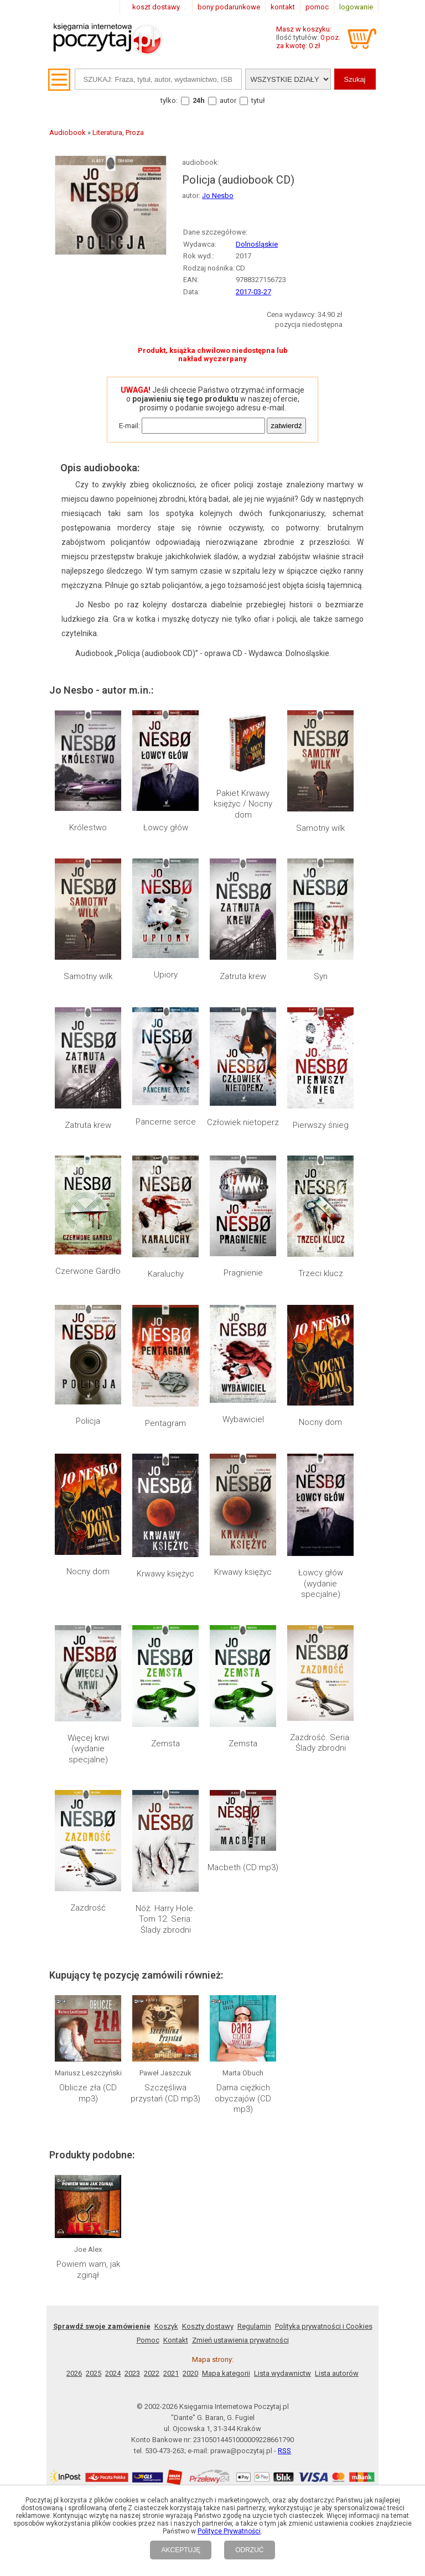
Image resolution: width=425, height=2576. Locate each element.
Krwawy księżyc (165, 1574)
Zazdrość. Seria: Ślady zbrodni (320, 1627)
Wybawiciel (243, 1419)
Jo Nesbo (218, 195)
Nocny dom (320, 1422)
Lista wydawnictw (282, 2030)
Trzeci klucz (320, 1273)
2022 (151, 2030)
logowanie (356, 7)
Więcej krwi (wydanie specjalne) (88, 1633)
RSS (284, 2108)
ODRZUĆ (249, 2550)
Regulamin (254, 1983)
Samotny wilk (320, 828)
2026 (74, 2030)
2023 (132, 2030)
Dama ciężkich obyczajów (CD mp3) (243, 1817)
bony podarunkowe (229, 7)
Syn (321, 976)
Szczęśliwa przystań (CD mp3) (165, 1812)
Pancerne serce (166, 1122)
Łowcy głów (165, 827)
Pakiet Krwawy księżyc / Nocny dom (243, 804)
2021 (171, 2030)
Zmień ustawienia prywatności (240, 1997)
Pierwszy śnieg (321, 1125)
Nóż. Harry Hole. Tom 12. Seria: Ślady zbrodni (165, 1703)
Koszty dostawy (208, 1983)
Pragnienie (243, 1273)
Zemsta (165, 1622)
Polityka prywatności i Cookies (323, 1983)
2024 (113, 2030)
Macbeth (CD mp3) (243, 1692)
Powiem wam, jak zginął (88, 1926)
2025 (93, 2030)
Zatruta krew (243, 976)
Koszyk (166, 1983)
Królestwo (88, 827)
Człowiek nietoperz (243, 1122)
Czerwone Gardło (88, 1271)
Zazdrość (88, 1692)
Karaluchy (166, 1274)
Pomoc (148, 1997)
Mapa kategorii (226, 2030)
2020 (190, 2030)
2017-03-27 (253, 292)
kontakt (283, 7)
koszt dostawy (156, 7)
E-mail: (129, 425)
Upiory (166, 975)
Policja (88, 1421)
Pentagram (165, 1423)
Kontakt (175, 1997)
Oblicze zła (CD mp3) (88, 1812)
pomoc (317, 7)
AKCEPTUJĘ (180, 2550)
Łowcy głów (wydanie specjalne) (320, 1482)
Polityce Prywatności (229, 2531)
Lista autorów (337, 2030)
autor (228, 100)
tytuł (258, 100)
